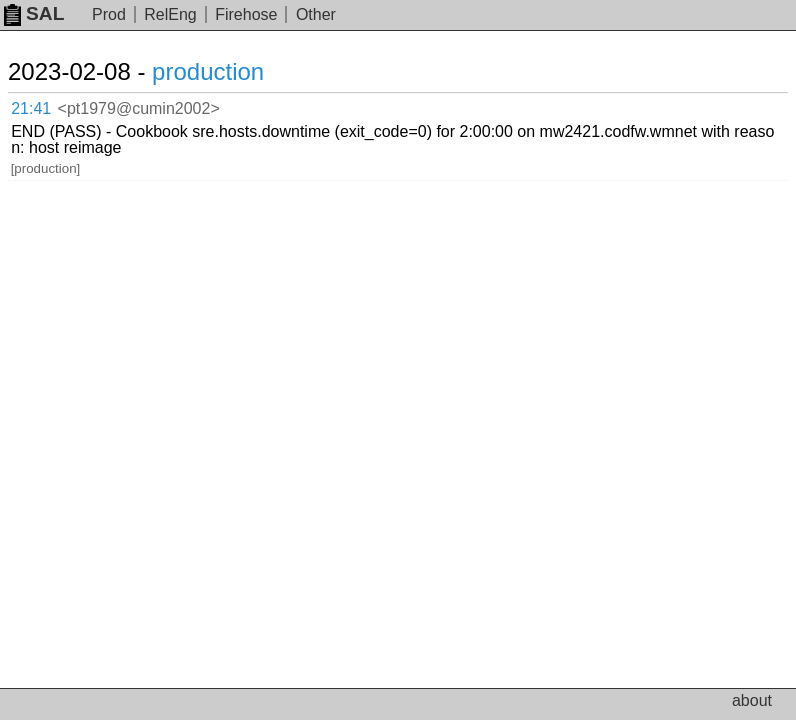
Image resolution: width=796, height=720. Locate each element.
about (752, 700)
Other (316, 14)
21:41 (31, 108)
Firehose (246, 14)
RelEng (170, 14)
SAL (34, 13)
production (208, 71)
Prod (109, 14)
